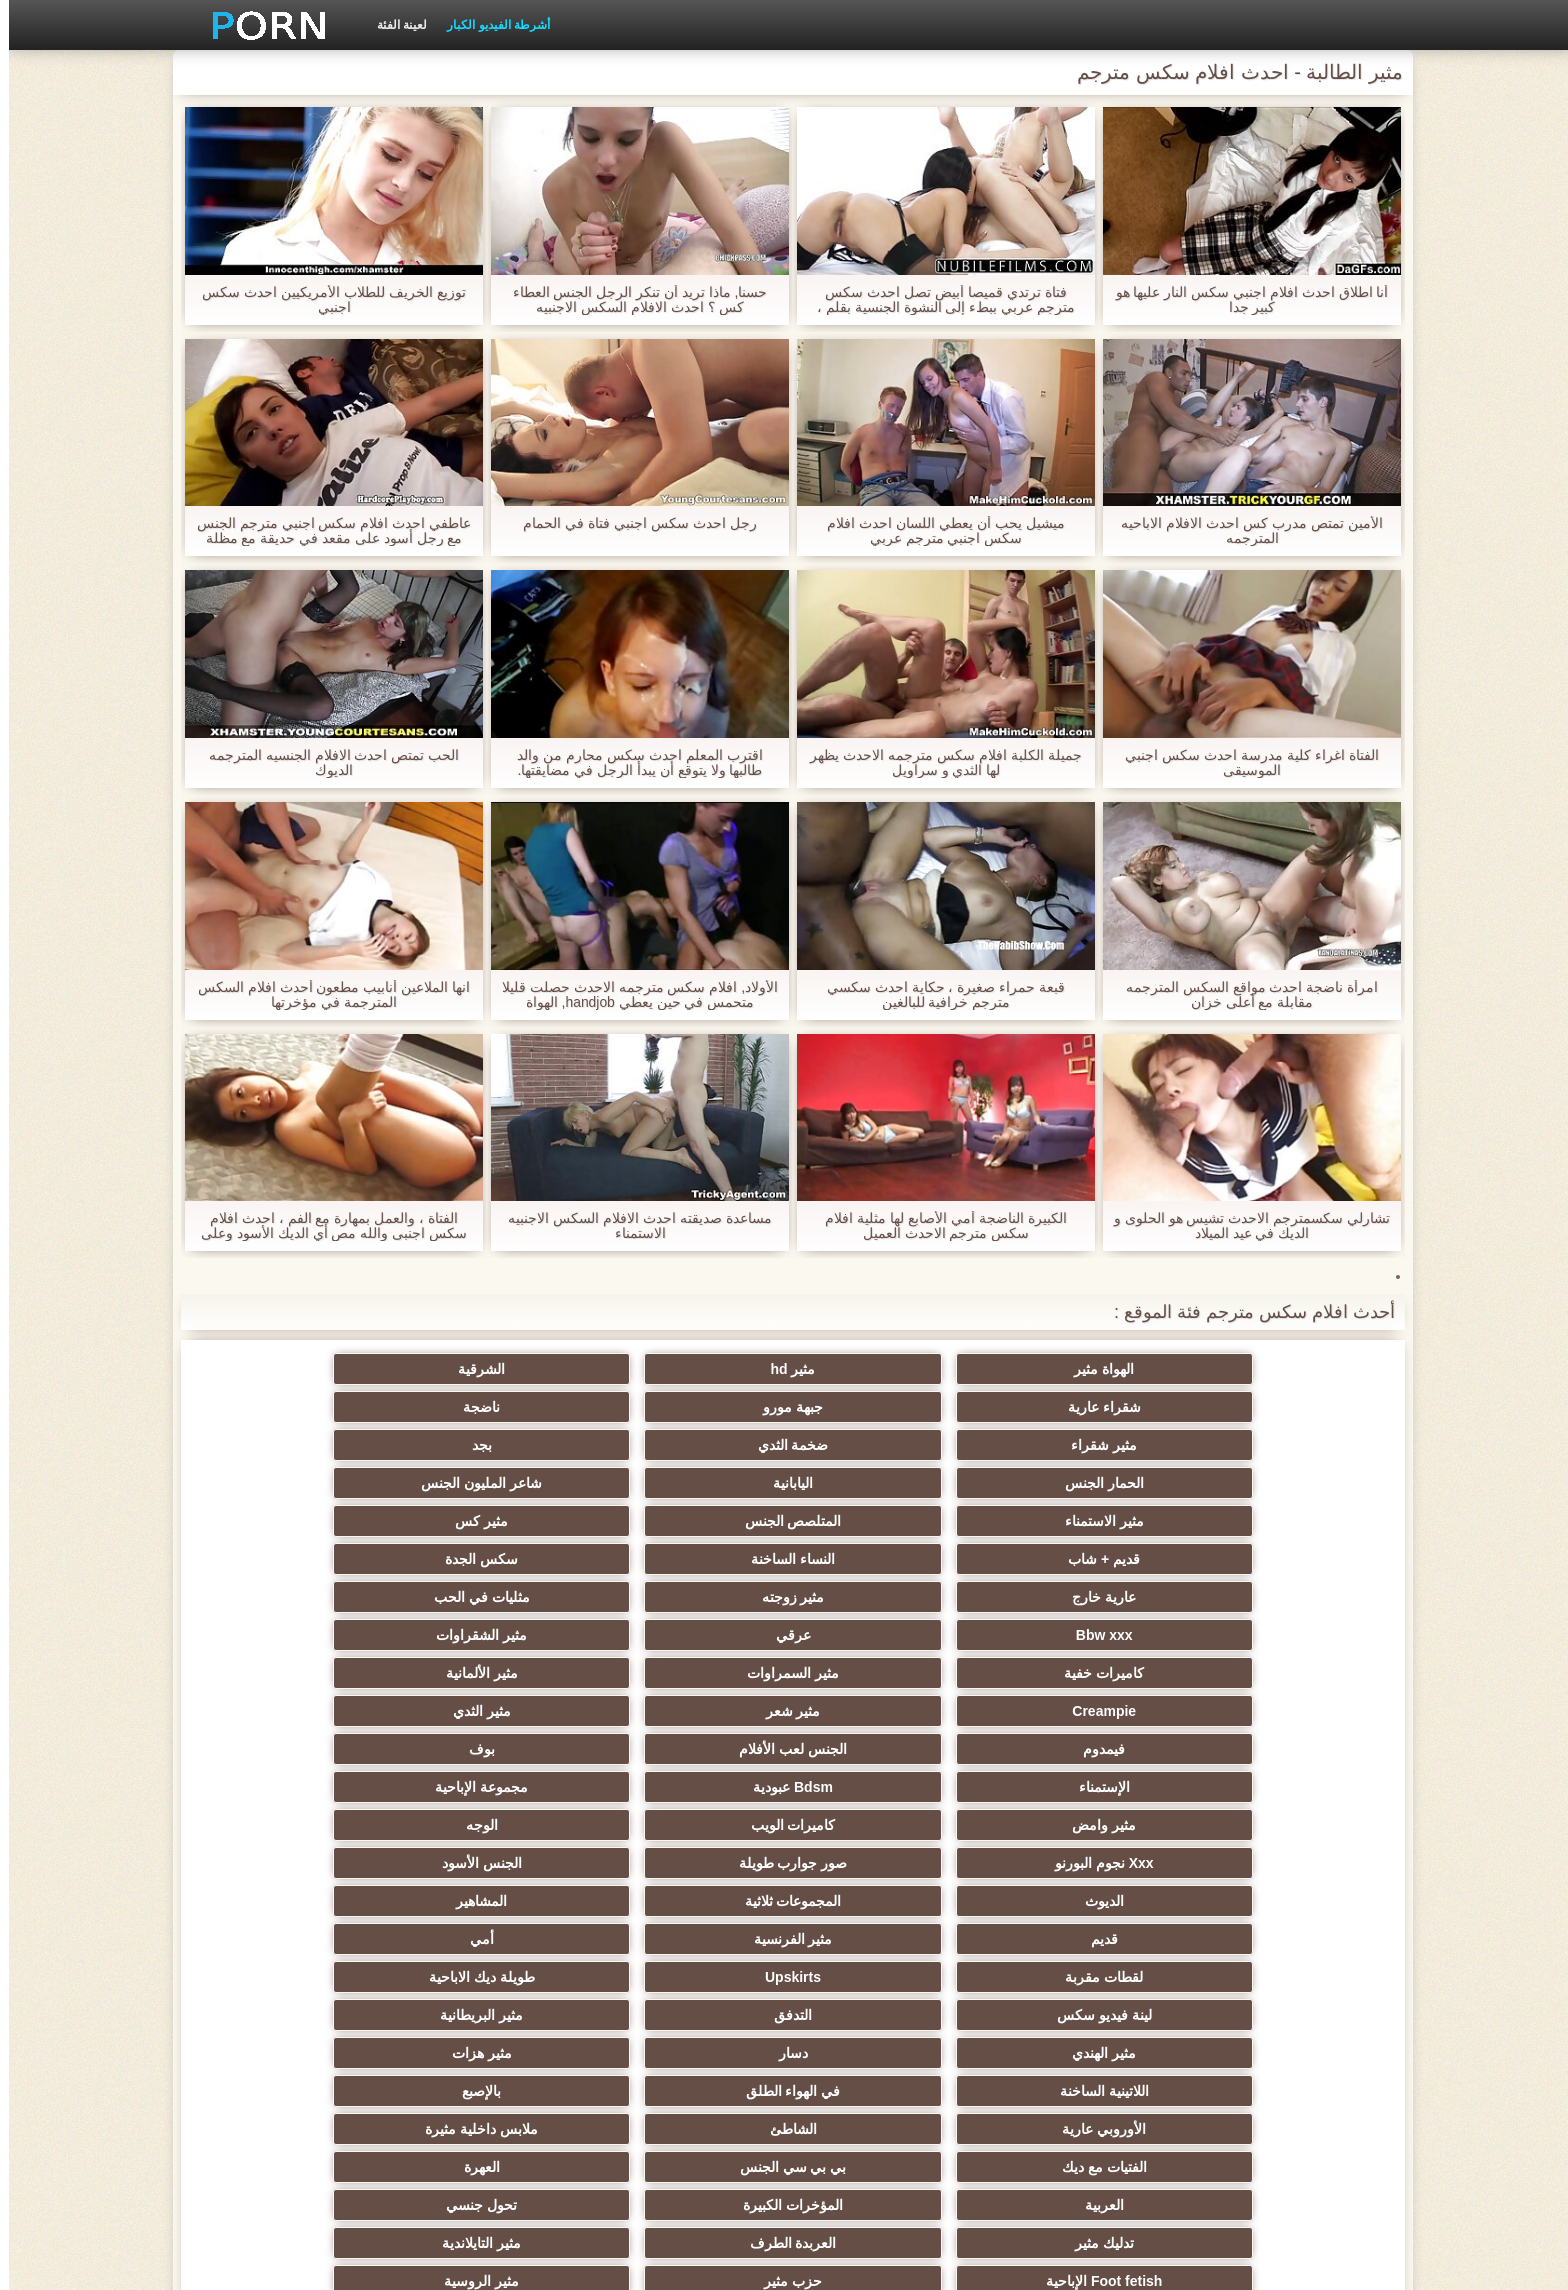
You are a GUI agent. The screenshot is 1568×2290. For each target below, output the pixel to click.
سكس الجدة (294, 1445)
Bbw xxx (686, 1483)
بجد (882, 1407)
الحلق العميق (1273, 2091)
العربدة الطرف (490, 1787)
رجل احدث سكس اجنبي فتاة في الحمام (630, 523)
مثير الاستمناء (1273, 1445)
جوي (881, 2015)
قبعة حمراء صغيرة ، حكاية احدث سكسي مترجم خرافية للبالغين (937, 995)
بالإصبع (294, 1711)
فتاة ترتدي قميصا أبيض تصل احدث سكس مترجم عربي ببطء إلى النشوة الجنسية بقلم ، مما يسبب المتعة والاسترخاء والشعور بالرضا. (936, 300)
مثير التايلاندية (294, 1787)
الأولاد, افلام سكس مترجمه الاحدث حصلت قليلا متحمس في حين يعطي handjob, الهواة (631, 995)
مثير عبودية (881, 2053)
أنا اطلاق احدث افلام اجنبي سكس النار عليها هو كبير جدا (1242, 300)
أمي (294, 1635)
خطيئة (1078, 1939)
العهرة (294, 1749)
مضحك (294, 1939)
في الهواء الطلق (490, 1711)
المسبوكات (294, 1901)
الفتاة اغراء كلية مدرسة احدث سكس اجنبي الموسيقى (1242, 763)
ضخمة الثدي (1077, 1407)
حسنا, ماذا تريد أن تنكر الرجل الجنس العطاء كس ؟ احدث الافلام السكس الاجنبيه (630, 300)
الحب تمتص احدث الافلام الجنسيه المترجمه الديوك (325, 763)
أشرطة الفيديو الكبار (489, 25)
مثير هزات (882, 1711)
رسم (1078, 2053)
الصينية (686, 1901)
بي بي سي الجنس (490, 1749)
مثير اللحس (490, 2053)
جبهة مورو (490, 1369)
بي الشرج (490, 1977)
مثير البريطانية (294, 1673)
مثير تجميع (1078, 1901)
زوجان (881, 1977)
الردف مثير (1273, 1977)
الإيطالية (294, 2053)
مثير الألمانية (882, 1521)
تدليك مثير (686, 1787)
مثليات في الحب (882, 1483)
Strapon (1077, 1863)
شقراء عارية (686, 1369)
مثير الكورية (490, 1939)
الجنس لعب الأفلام (1078, 1559)
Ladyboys (685, 2091)
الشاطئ (1077, 1749)
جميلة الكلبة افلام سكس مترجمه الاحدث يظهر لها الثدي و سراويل (936, 763)
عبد (1273, 2015)
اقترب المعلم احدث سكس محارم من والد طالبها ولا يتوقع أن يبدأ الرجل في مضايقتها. (630, 763)
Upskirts (1078, 1673)
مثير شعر (490, 1521)
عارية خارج (1274, 1483)
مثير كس (881, 1445)
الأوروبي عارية (1274, 1749)
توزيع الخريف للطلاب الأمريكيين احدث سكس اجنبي (324, 300)
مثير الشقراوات (294, 1483)
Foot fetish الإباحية (1274, 1825)
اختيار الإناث (1273, 1863)
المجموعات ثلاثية (1077, 1635)
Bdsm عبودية (490, 1559)
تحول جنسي (881, 1787)
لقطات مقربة (1274, 1673)
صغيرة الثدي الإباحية (294, 1825)
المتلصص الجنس (1077, 1445)
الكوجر (294, 2015)
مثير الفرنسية (490, 1635)
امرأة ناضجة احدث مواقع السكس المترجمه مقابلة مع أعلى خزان (1243, 995)
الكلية (490, 1825)
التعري (490, 1863)
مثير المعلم (686, 2053)
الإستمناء (686, 1559)
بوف (882, 1559)
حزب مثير (1078, 1825)
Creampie (686, 1521)
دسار (1077, 1711)
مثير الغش (294, 1863)
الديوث (1273, 1635)
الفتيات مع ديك (686, 1749)
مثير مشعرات (1274, 1901)
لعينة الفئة (393, 25)
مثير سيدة (686, 1977)
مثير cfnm (1273, 2053)
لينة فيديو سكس (686, 1673)
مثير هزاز (882, 2091)
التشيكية (1274, 1939)
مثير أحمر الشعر (882, 1863)
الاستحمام (686, 2015)
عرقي (490, 1483)
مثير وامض (1274, 1597)
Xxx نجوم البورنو (686, 1597)
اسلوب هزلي (686, 1863)
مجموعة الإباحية (294, 1559)
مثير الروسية (881, 1825)
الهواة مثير (1274, 1369)
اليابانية (490, 1407)
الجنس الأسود (294, 1597)
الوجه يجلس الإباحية (294, 1977)
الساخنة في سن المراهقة (686, 1825)
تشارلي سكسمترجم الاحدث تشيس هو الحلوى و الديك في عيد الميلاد (1243, 1226)
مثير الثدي (294, 1521)
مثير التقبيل (686, 1939)
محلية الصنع (490, 2015)
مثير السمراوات (1078, 1521)
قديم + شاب (686, 1445)
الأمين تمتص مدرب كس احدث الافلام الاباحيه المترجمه (1242, 531)
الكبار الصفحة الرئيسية (454, 2263)
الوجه (882, 1597)
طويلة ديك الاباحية (882, 1673)
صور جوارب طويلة (490, 1597)
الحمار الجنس (686, 1407)
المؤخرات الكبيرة (1078, 1787)
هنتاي (1078, 2091)
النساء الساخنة (490, 1445)
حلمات (881, 1901)
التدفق (490, 1673)
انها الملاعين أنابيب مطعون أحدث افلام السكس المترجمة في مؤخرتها (325, 995)
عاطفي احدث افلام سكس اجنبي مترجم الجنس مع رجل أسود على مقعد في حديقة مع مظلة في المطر (325, 531)
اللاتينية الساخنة (686, 1711)
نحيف (882, 1939)
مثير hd (1077, 1369)
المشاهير (881, 1635)
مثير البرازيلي (294, 2091)
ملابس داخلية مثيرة (882, 1749)
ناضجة (294, 1369)
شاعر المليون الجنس (294, 1407)
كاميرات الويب (1077, 1597)
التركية (1077, 1977)
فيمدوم (1274, 1559)
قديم (686, 1635)
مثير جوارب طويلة (1077, 2015)
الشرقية (881, 1369)
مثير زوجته (1077, 1483)
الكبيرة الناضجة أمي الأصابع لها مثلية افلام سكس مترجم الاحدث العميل (936, 1226)
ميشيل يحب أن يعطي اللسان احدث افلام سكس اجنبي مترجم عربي (936, 531)
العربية (1273, 1787)
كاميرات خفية (1274, 1521)
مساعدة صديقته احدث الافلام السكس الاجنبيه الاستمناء (630, 1226)
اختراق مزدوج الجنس (490, 1901)
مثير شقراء (1274, 1407)
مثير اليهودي (490, 2091)
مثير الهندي (1274, 1711)
